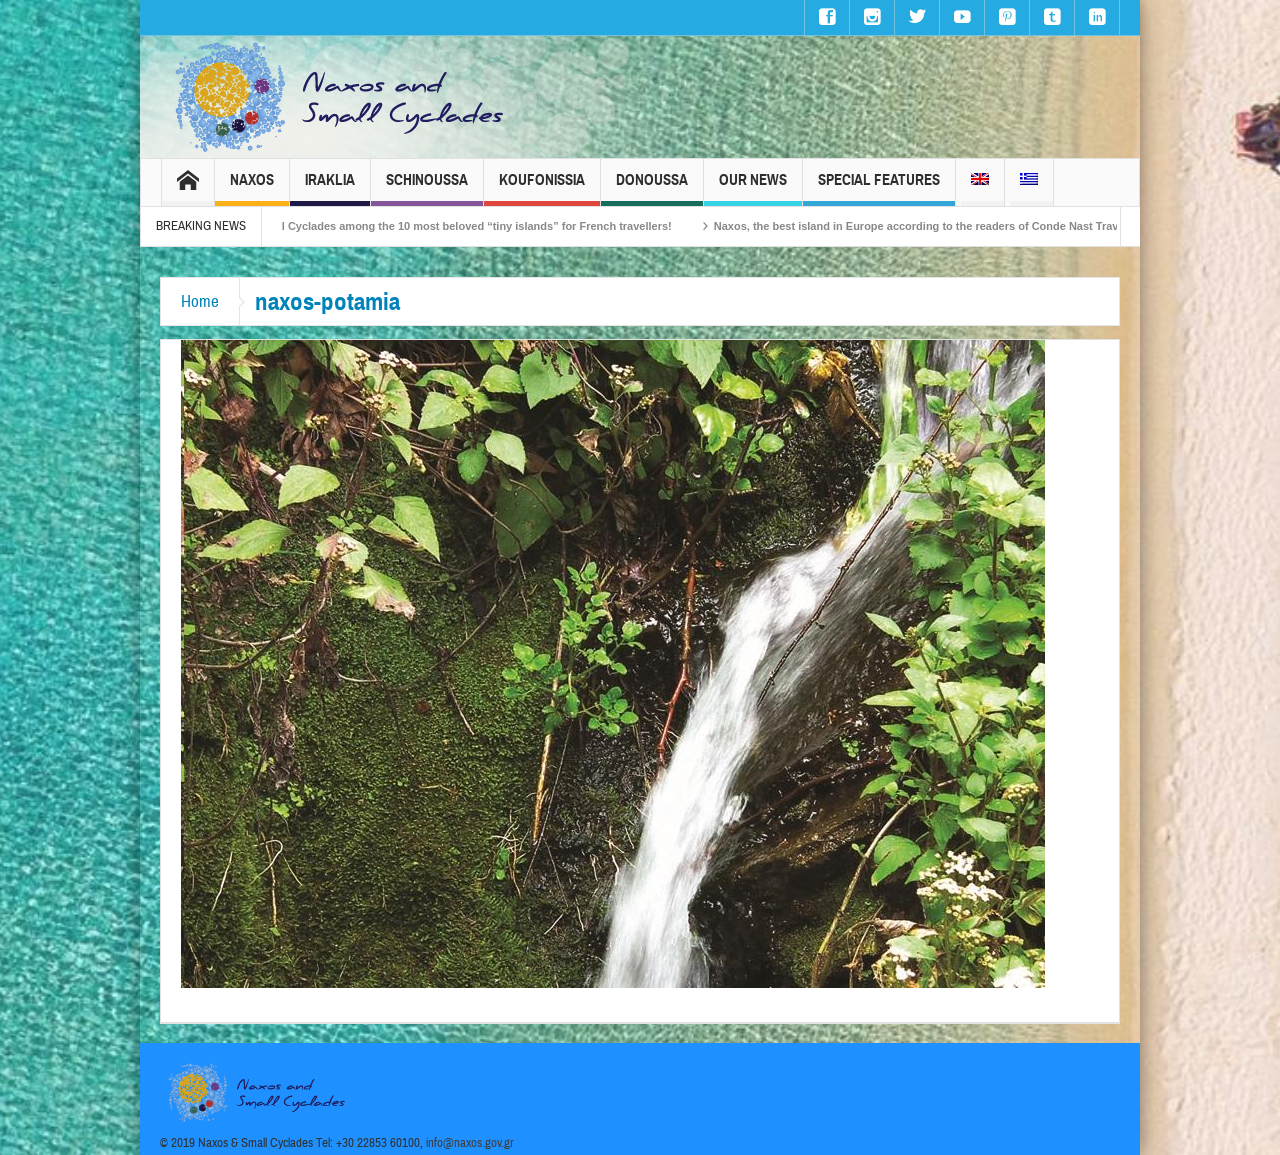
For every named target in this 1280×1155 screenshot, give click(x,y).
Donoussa (652, 188)
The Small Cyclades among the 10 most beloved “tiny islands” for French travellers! (465, 226)
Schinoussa (427, 188)
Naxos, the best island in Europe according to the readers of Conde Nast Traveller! (942, 226)
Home (200, 301)
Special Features (879, 188)
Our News (753, 188)
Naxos (252, 188)
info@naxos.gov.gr (470, 1143)
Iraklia (330, 188)
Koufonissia (542, 188)
